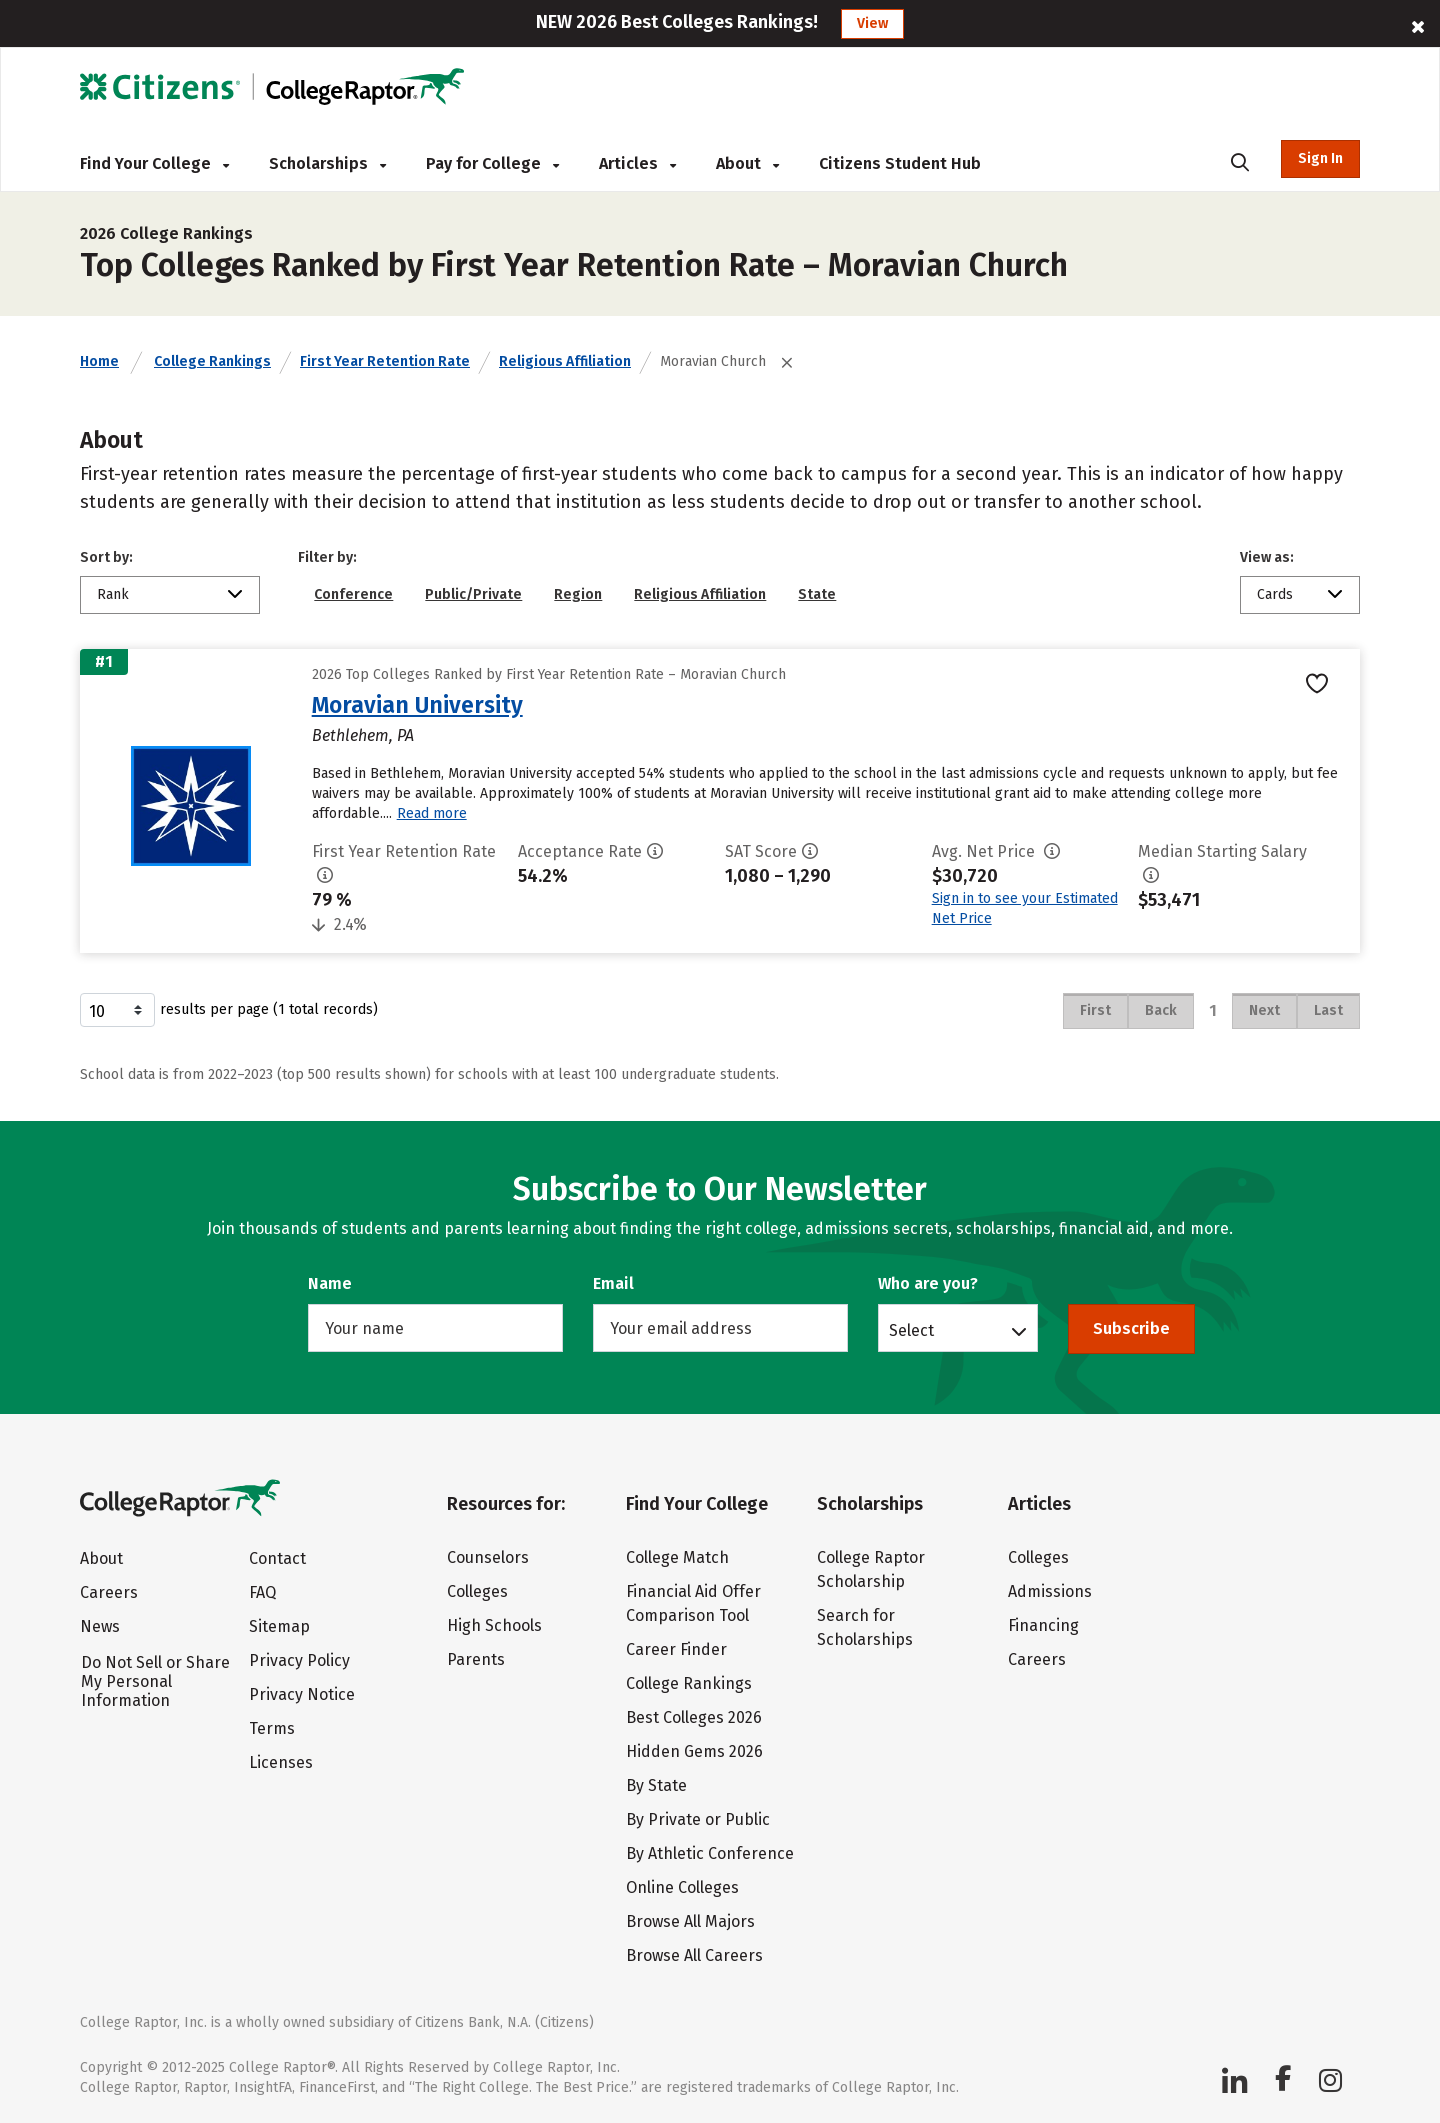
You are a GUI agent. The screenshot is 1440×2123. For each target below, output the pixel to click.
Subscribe (1131, 1328)
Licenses (281, 1762)
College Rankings (212, 361)
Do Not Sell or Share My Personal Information (155, 1681)
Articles (637, 163)
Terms (272, 1728)
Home (99, 361)
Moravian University (417, 705)
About (747, 163)
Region (578, 594)
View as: (1267, 557)
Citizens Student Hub (900, 163)
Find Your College (154, 163)
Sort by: (106, 557)
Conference (353, 594)
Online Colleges (682, 1887)
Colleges (477, 1591)
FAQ (262, 1592)
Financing (1043, 1625)
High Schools (494, 1625)
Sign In (1320, 158)
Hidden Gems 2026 (694, 1751)
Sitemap (279, 1626)
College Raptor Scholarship (871, 1569)
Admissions (1050, 1591)
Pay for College (492, 163)
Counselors (488, 1557)
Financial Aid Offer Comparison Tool (693, 1603)
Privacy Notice (302, 1694)
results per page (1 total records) (229, 1010)
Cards (1275, 594)
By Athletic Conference (710, 1853)
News (100, 1626)
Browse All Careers (694, 1955)
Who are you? (928, 1283)
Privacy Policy (299, 1660)
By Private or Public (698, 1819)
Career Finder (676, 1649)
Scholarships (327, 163)
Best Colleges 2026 (694, 1717)
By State (656, 1785)
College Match (677, 1557)
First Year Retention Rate (385, 361)
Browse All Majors (690, 1921)
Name (330, 1283)
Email (613, 1283)
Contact (277, 1558)
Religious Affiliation (565, 361)
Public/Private (473, 594)
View (872, 23)
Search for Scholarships (865, 1627)
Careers (109, 1592)
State (817, 594)
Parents (476, 1659)
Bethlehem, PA (363, 735)
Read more (432, 813)
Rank (113, 594)
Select (911, 1330)
